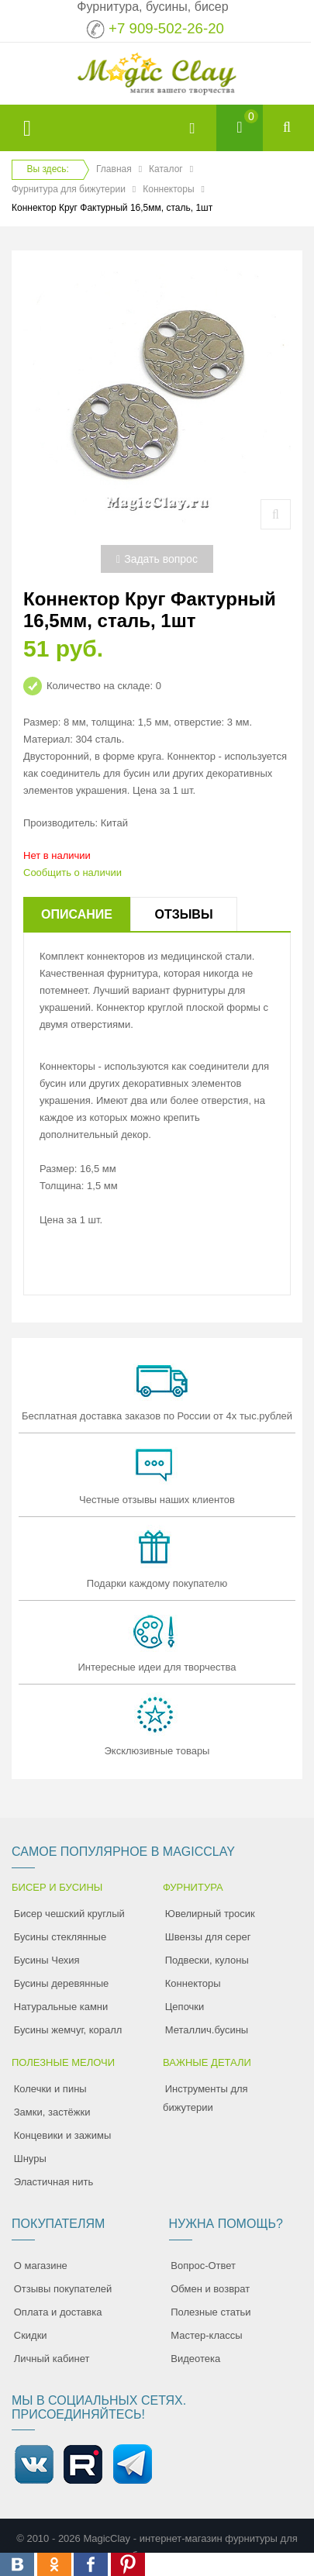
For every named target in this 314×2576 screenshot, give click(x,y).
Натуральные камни (61, 2006)
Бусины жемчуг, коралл (68, 2030)
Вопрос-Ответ (203, 2265)
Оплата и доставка (58, 2312)
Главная (114, 169)
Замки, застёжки (52, 2112)
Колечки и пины (50, 2089)
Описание (76, 914)
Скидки (30, 2335)
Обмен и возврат (210, 2289)
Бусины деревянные (61, 1983)
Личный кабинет (52, 2358)
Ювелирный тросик (210, 1913)
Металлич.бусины (206, 2030)
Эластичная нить (53, 2182)
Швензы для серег (208, 1937)
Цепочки (185, 2006)
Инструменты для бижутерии (205, 2098)
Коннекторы (168, 189)
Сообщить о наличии (72, 872)
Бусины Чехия (47, 1960)
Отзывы (183, 914)
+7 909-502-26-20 (166, 28)
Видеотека (195, 2358)
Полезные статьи (210, 2312)
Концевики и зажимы (63, 2135)
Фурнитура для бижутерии (69, 189)
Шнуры (30, 2158)
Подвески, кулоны (207, 1960)
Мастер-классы (206, 2335)
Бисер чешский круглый (69, 1913)
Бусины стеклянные (60, 1937)
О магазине (40, 2265)
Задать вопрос (157, 559)
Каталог (166, 169)
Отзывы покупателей (63, 2289)
